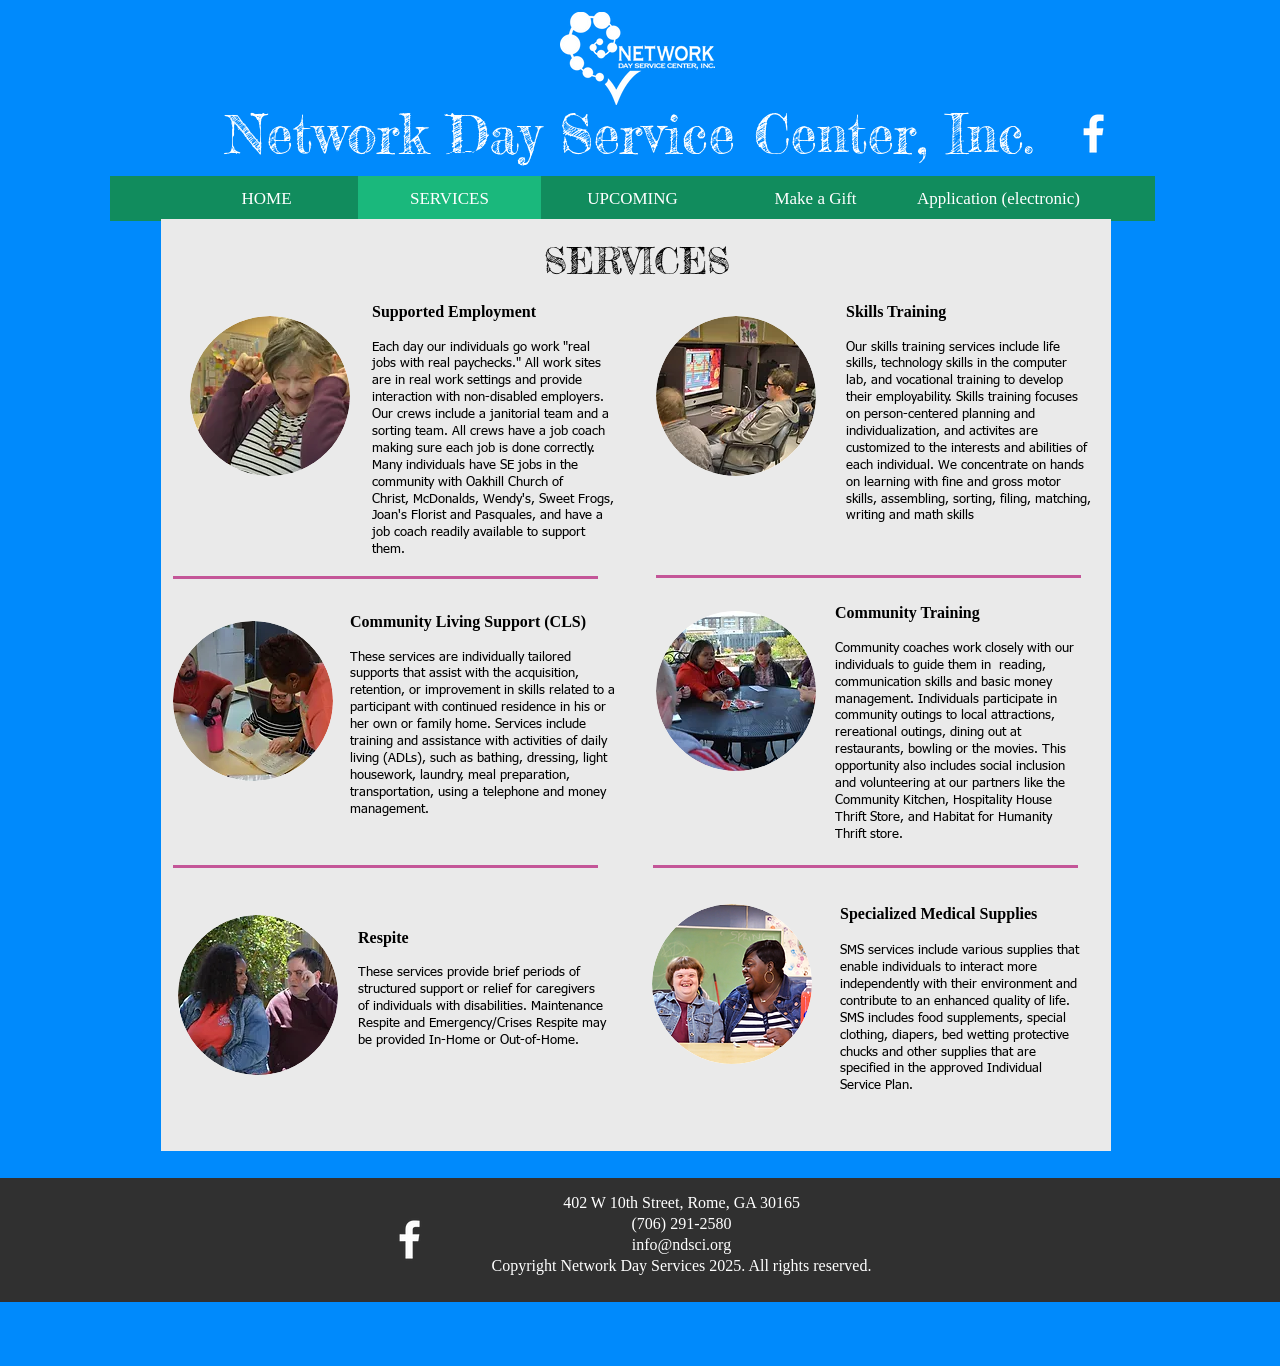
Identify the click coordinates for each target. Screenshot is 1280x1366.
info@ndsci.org (681, 1244)
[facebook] (1093, 133)
